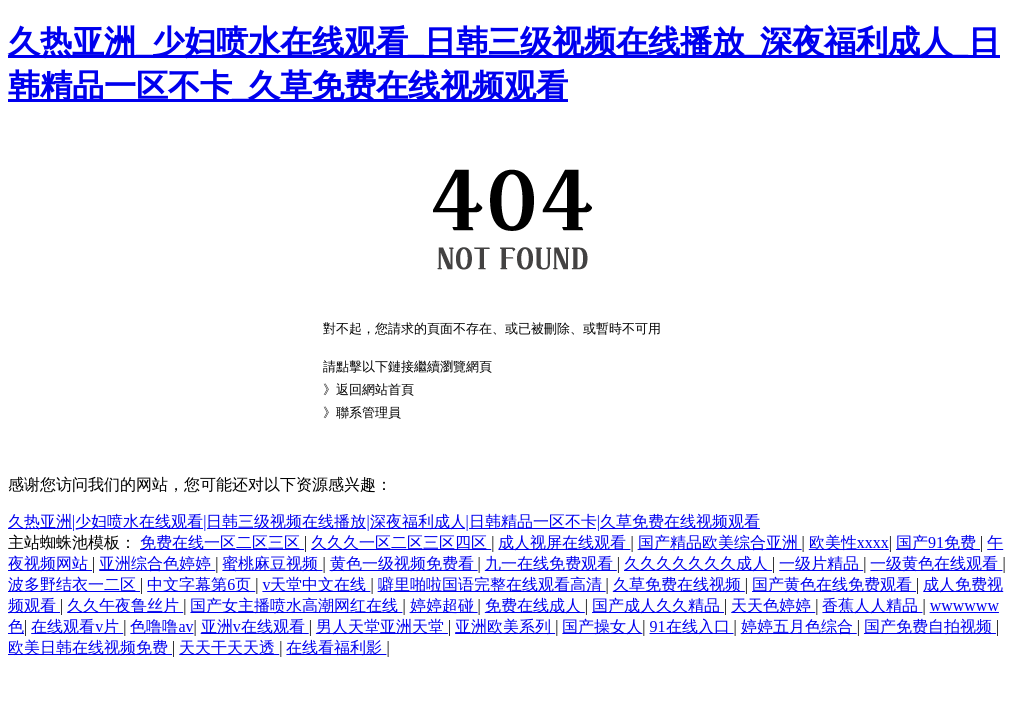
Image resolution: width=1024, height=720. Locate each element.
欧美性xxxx (849, 542)
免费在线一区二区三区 (222, 542)
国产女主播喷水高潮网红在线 (296, 605)
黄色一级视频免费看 (404, 563)
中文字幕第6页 (201, 584)
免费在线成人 (535, 605)
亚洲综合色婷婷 (157, 563)
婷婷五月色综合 (799, 626)
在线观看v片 (77, 626)
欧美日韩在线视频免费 (90, 647)
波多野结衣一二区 (74, 584)
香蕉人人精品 (872, 605)
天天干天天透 (229, 647)
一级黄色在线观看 (936, 563)
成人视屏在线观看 (564, 542)
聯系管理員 (368, 412)
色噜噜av (161, 626)
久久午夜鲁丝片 (125, 605)
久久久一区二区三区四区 (401, 542)
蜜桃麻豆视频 (272, 563)
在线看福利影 (336, 647)
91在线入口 (692, 626)
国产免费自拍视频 (930, 626)
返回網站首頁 (375, 389)
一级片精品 (821, 563)
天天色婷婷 (773, 605)
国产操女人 (602, 626)
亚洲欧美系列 (505, 626)
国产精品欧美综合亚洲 (720, 542)
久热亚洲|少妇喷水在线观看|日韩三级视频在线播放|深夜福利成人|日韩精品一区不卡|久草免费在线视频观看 (384, 521)
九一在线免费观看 (551, 563)
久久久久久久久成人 (698, 563)
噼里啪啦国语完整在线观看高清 (492, 584)
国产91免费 (938, 542)
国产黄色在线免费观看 (834, 584)
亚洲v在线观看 (255, 626)
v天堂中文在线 (316, 584)
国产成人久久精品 (658, 605)
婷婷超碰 (444, 605)
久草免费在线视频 (679, 584)
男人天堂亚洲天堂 (382, 626)
